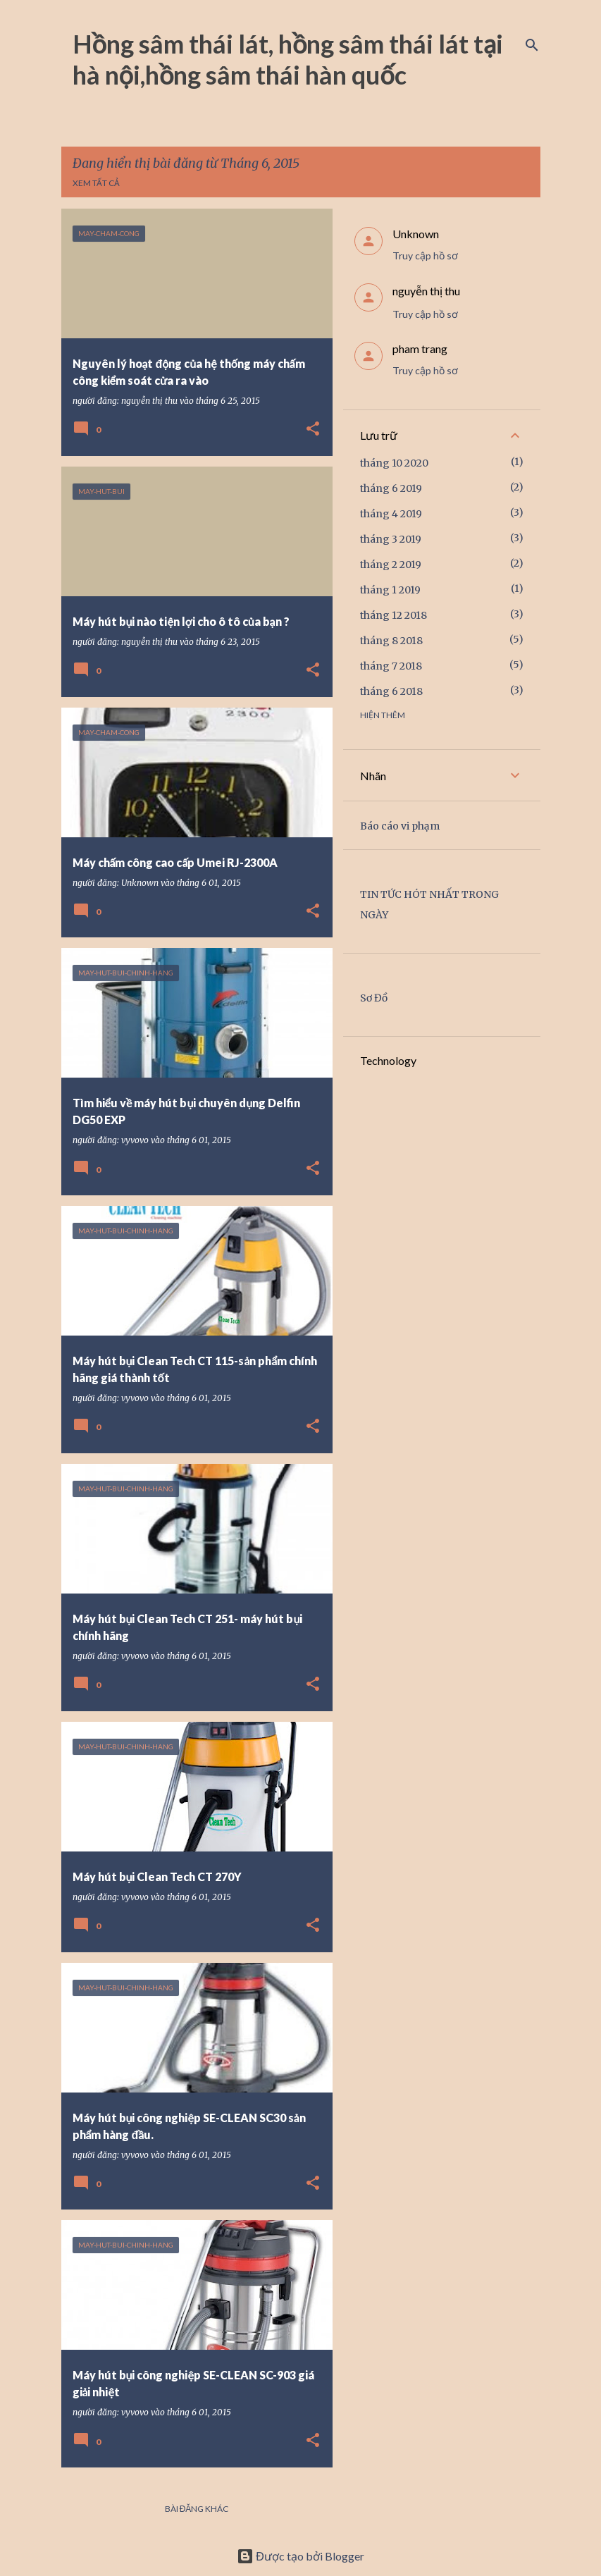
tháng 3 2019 (390, 539)
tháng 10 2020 (394, 463)
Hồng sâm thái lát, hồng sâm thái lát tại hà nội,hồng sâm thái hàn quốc (288, 59)
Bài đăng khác (197, 2508)
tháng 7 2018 (391, 666)
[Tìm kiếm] (531, 45)
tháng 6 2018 (391, 691)
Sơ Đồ (374, 998)
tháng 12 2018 (393, 615)
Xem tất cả (96, 183)
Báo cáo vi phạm (400, 826)
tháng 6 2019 (391, 488)
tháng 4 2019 (391, 513)
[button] (312, 429)
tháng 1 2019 (390, 590)
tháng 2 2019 (390, 564)
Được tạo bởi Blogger (300, 2556)
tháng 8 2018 (391, 640)
